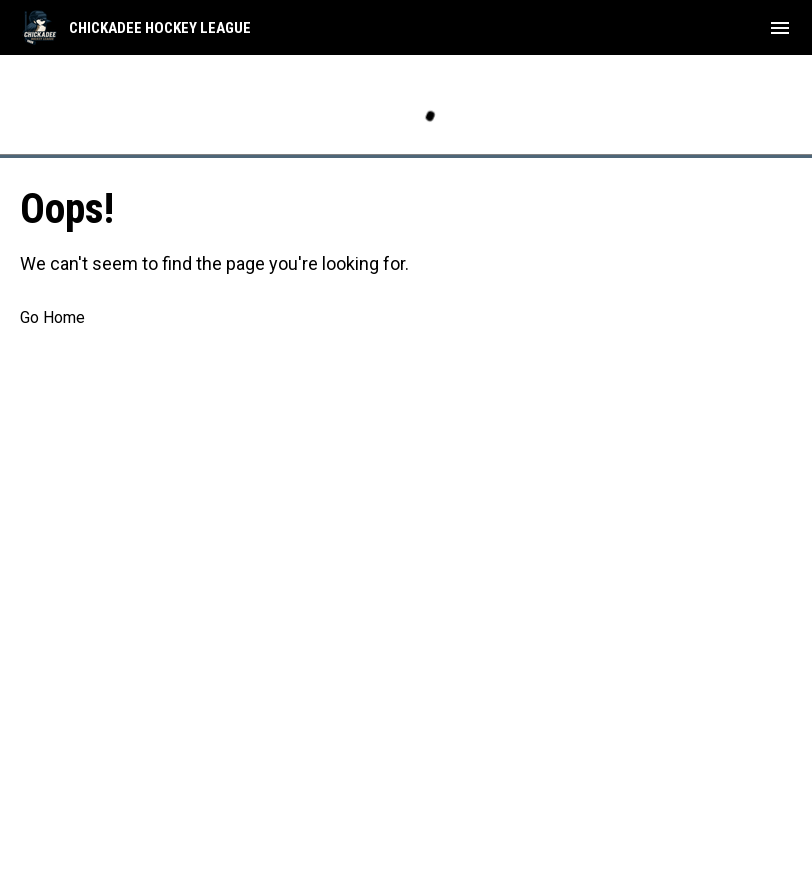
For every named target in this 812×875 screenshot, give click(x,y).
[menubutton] (780, 28)
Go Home (52, 317)
